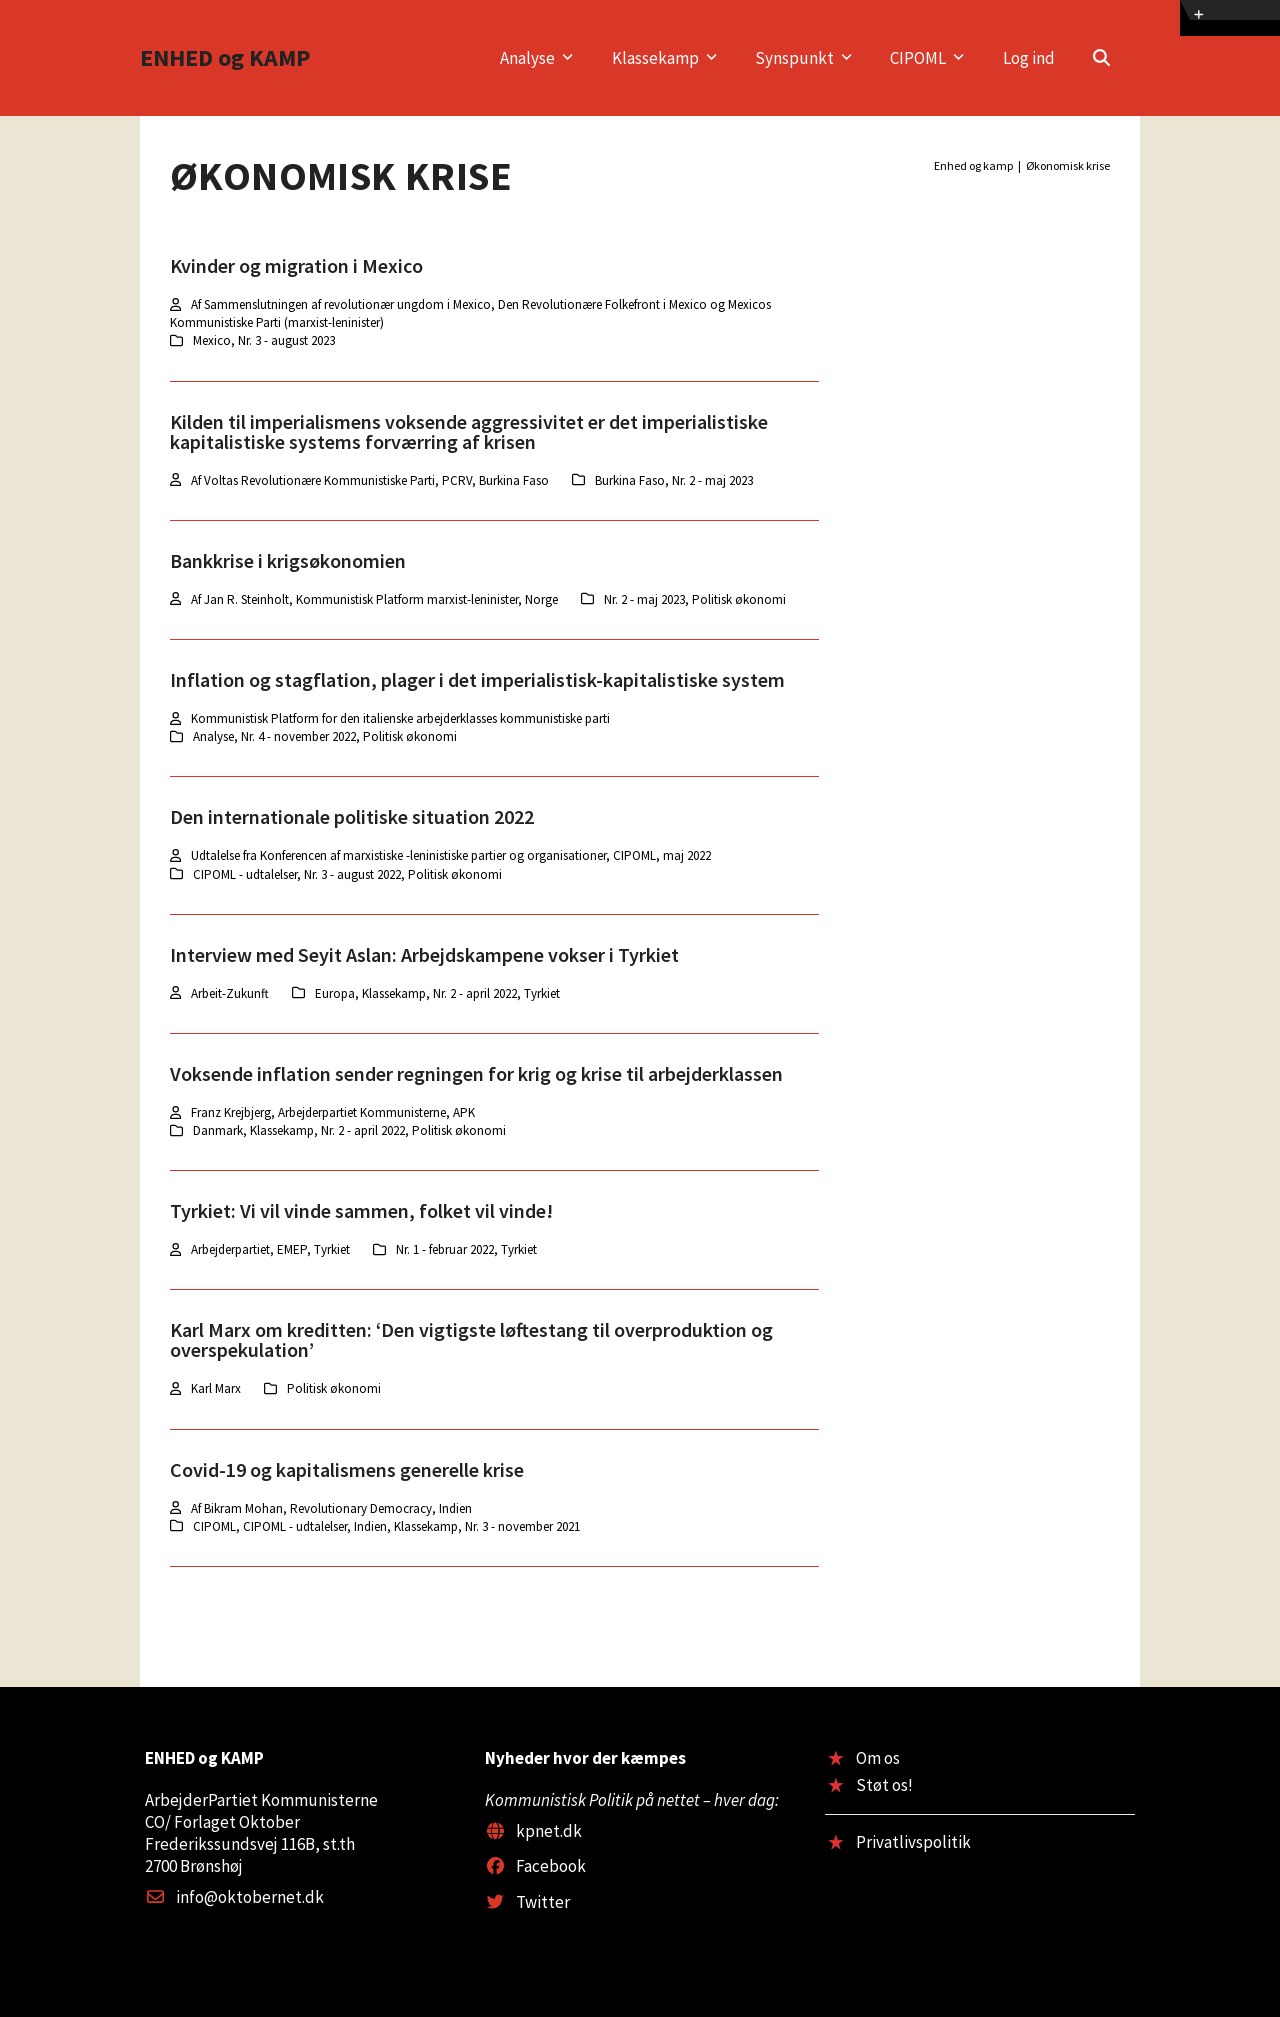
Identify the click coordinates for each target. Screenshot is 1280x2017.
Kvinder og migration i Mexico (296, 265)
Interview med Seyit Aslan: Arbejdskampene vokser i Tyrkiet (424, 954)
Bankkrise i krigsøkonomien (288, 560)
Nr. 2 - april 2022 (475, 993)
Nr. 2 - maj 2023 (712, 480)
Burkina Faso (630, 480)
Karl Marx (216, 1388)
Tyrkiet (542, 993)
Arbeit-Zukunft (230, 993)
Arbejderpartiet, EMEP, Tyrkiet (270, 1249)
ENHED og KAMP (225, 57)
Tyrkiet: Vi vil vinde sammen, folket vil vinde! (361, 1210)
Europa (335, 993)
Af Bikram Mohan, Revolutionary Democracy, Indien (331, 1508)
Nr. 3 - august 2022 (352, 874)
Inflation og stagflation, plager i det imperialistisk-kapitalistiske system (477, 679)
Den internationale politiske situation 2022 (352, 816)
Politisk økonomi (739, 599)
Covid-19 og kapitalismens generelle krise (347, 1469)
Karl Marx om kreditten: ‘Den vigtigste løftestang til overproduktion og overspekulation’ (471, 1339)
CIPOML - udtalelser (245, 874)
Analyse (213, 736)
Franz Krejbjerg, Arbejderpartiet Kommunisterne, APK (333, 1112)
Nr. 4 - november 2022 (298, 736)
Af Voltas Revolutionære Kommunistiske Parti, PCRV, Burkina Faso (370, 480)
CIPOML (214, 1526)
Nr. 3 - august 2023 (286, 340)
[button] (1101, 58)
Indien (370, 1526)
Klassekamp (394, 993)
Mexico (212, 340)
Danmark (218, 1130)
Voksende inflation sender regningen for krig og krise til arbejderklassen (476, 1073)
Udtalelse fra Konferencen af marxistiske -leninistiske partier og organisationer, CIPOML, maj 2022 (451, 855)
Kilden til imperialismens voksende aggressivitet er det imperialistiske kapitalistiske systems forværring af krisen (469, 431)
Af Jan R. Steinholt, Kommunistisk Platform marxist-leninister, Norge (374, 599)
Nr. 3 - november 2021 (522, 1526)
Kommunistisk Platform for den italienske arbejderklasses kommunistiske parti (400, 718)
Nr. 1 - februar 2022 (445, 1249)
